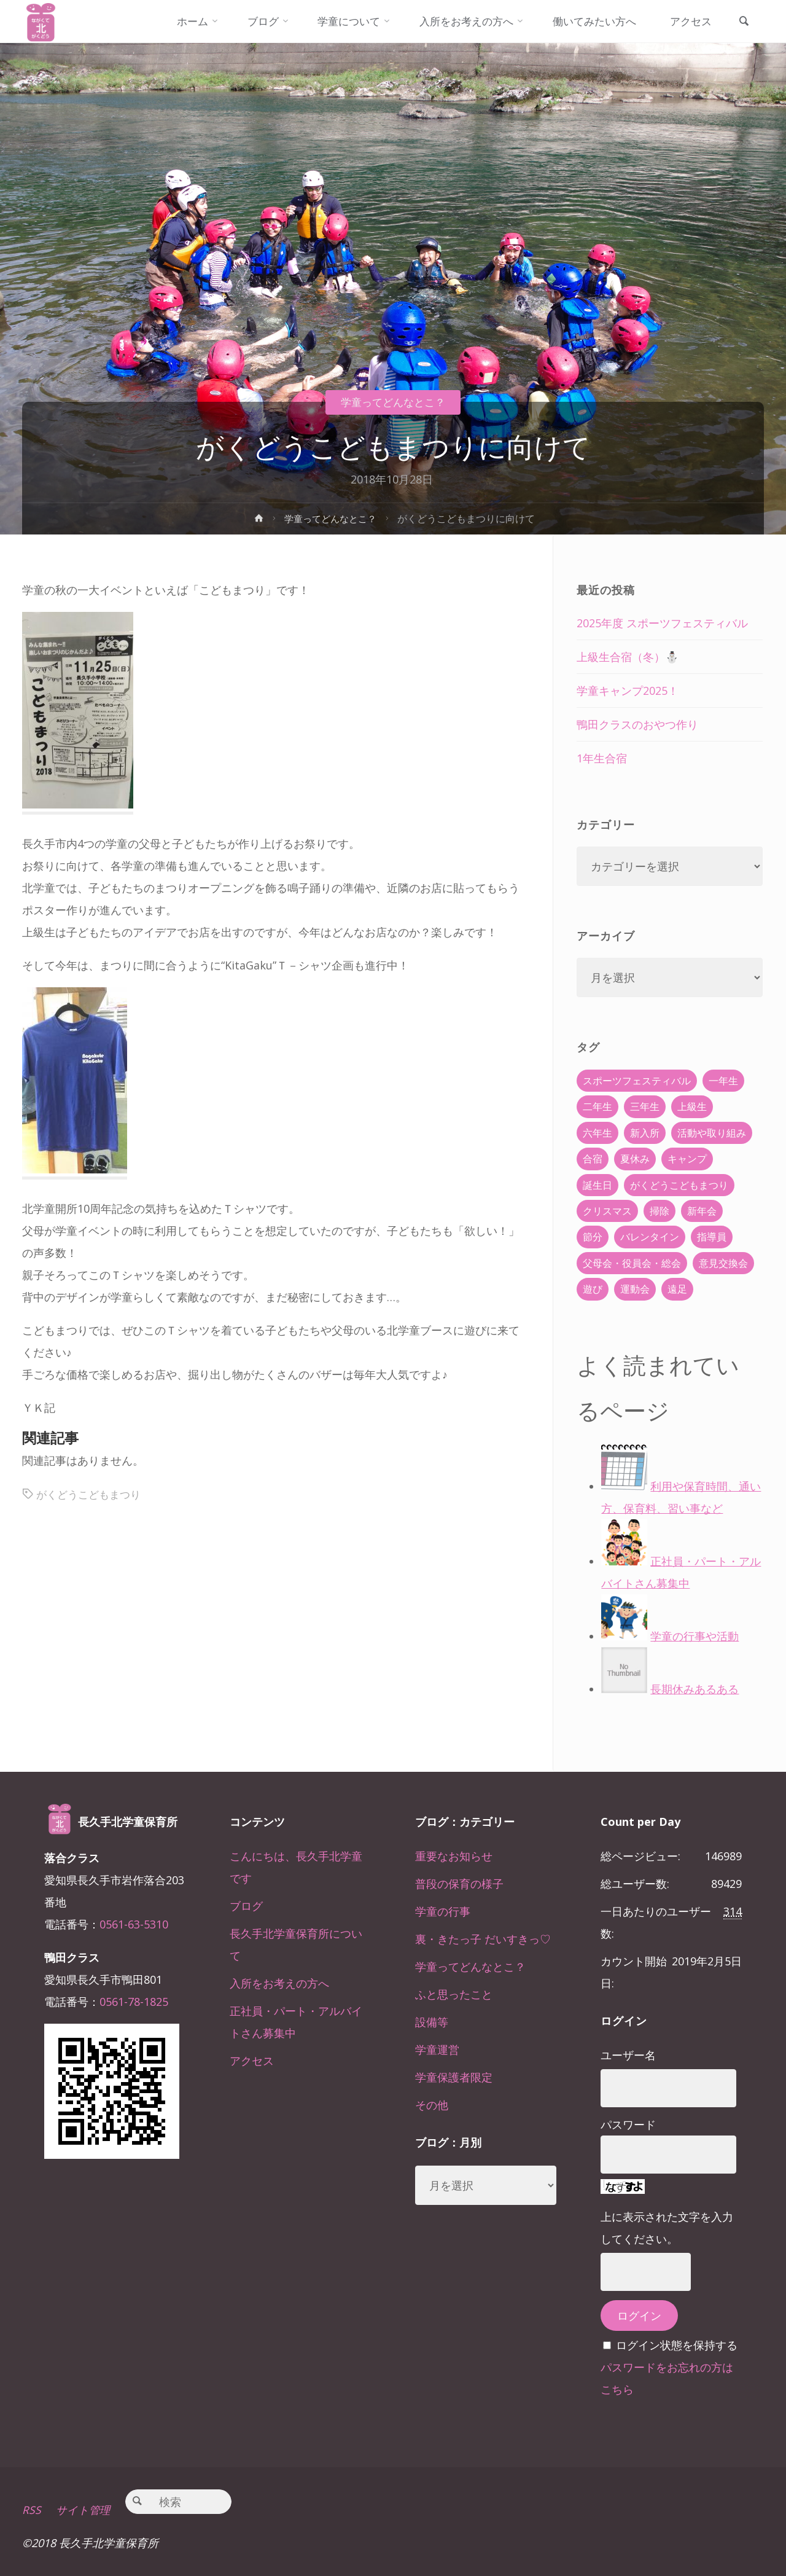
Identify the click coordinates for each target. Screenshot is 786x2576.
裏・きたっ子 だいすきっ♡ (483, 1939)
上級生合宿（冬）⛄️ (628, 656)
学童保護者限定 (453, 2077)
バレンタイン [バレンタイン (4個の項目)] (649, 1236)
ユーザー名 (628, 2055)
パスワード (628, 2124)
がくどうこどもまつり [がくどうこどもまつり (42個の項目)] (679, 1185)
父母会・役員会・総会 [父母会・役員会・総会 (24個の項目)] (632, 1263)
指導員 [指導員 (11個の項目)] (711, 1236)
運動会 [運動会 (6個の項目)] (635, 1289)
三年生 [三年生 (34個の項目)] (645, 1106)
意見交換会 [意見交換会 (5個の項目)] (723, 1263)
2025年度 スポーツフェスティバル (662, 623)
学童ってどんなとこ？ (393, 401)
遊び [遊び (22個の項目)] (592, 1289)
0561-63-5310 (133, 1924)
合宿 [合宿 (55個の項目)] (592, 1158)
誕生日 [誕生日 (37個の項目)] (597, 1185)
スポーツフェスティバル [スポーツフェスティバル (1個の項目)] (637, 1080)
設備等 (431, 2021)
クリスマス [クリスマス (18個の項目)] (607, 1211)
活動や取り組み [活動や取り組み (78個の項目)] (711, 1133)
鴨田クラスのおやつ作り (637, 724)
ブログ (246, 1905)
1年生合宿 (602, 758)
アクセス (252, 2060)
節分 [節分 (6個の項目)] (592, 1236)
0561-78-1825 (133, 2001)
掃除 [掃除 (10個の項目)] (659, 1211)
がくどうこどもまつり (91, 1494)
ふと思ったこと (453, 1994)
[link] (742, 22)
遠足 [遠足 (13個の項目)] (677, 1289)
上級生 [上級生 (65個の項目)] (692, 1106)
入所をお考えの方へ (279, 1983)
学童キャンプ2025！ (628, 690)
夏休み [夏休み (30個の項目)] (635, 1158)
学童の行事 (442, 1911)
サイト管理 (84, 2509)
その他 (431, 2104)
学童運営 (437, 2049)
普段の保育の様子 (459, 1883)
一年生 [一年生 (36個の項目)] (723, 1080)
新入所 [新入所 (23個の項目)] (645, 1133)
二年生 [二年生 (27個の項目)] (597, 1106)
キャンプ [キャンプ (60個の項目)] (687, 1158)
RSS (31, 2509)
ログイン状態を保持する (676, 2345)
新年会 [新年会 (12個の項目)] (702, 1211)
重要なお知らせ (453, 1856)
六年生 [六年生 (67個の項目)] (597, 1133)
